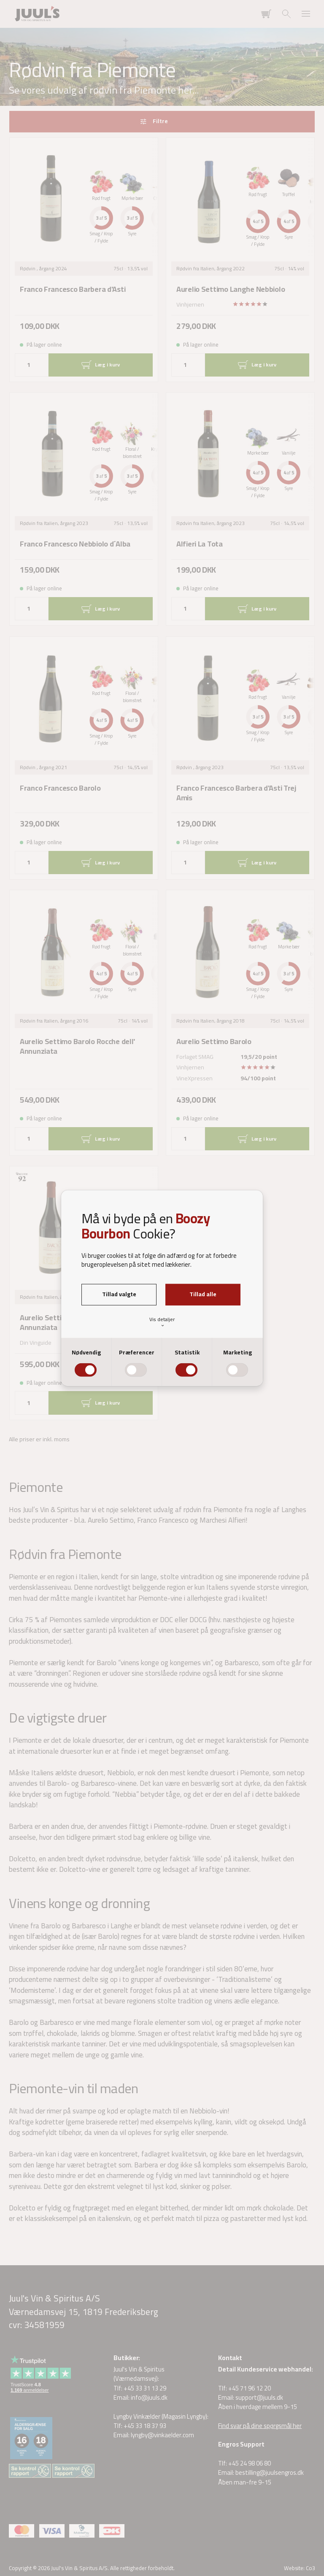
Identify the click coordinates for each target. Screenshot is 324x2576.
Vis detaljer (162, 1322)
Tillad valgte (119, 1294)
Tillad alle (202, 1294)
